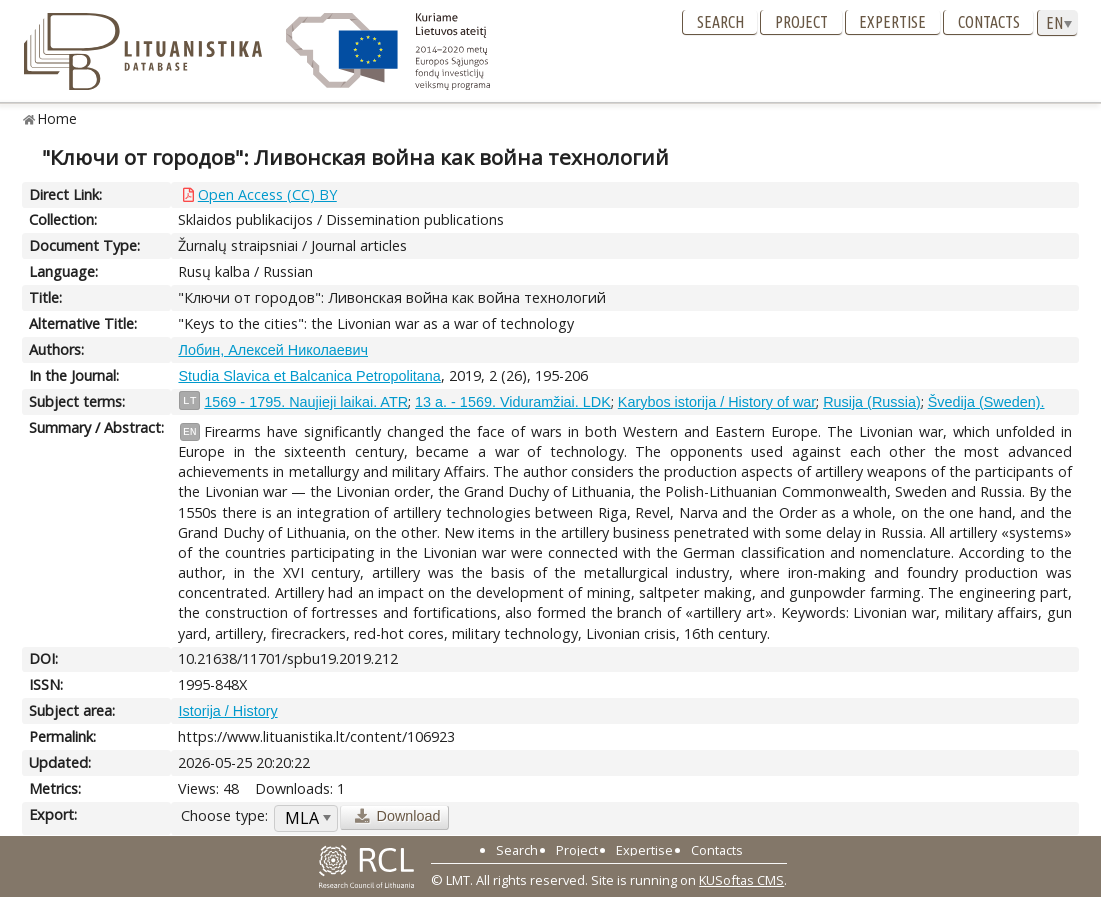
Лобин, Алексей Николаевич (273, 350)
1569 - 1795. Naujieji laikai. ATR (306, 402)
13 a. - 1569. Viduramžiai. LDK (513, 402)
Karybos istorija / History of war (717, 402)
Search (720, 22)
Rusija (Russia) (872, 402)
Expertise (892, 22)
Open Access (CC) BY (267, 194)
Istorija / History (227, 711)
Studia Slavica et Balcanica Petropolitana (309, 376)
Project (801, 22)
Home (57, 118)
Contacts (989, 22)
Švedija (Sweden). (986, 402)
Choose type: (224, 815)
